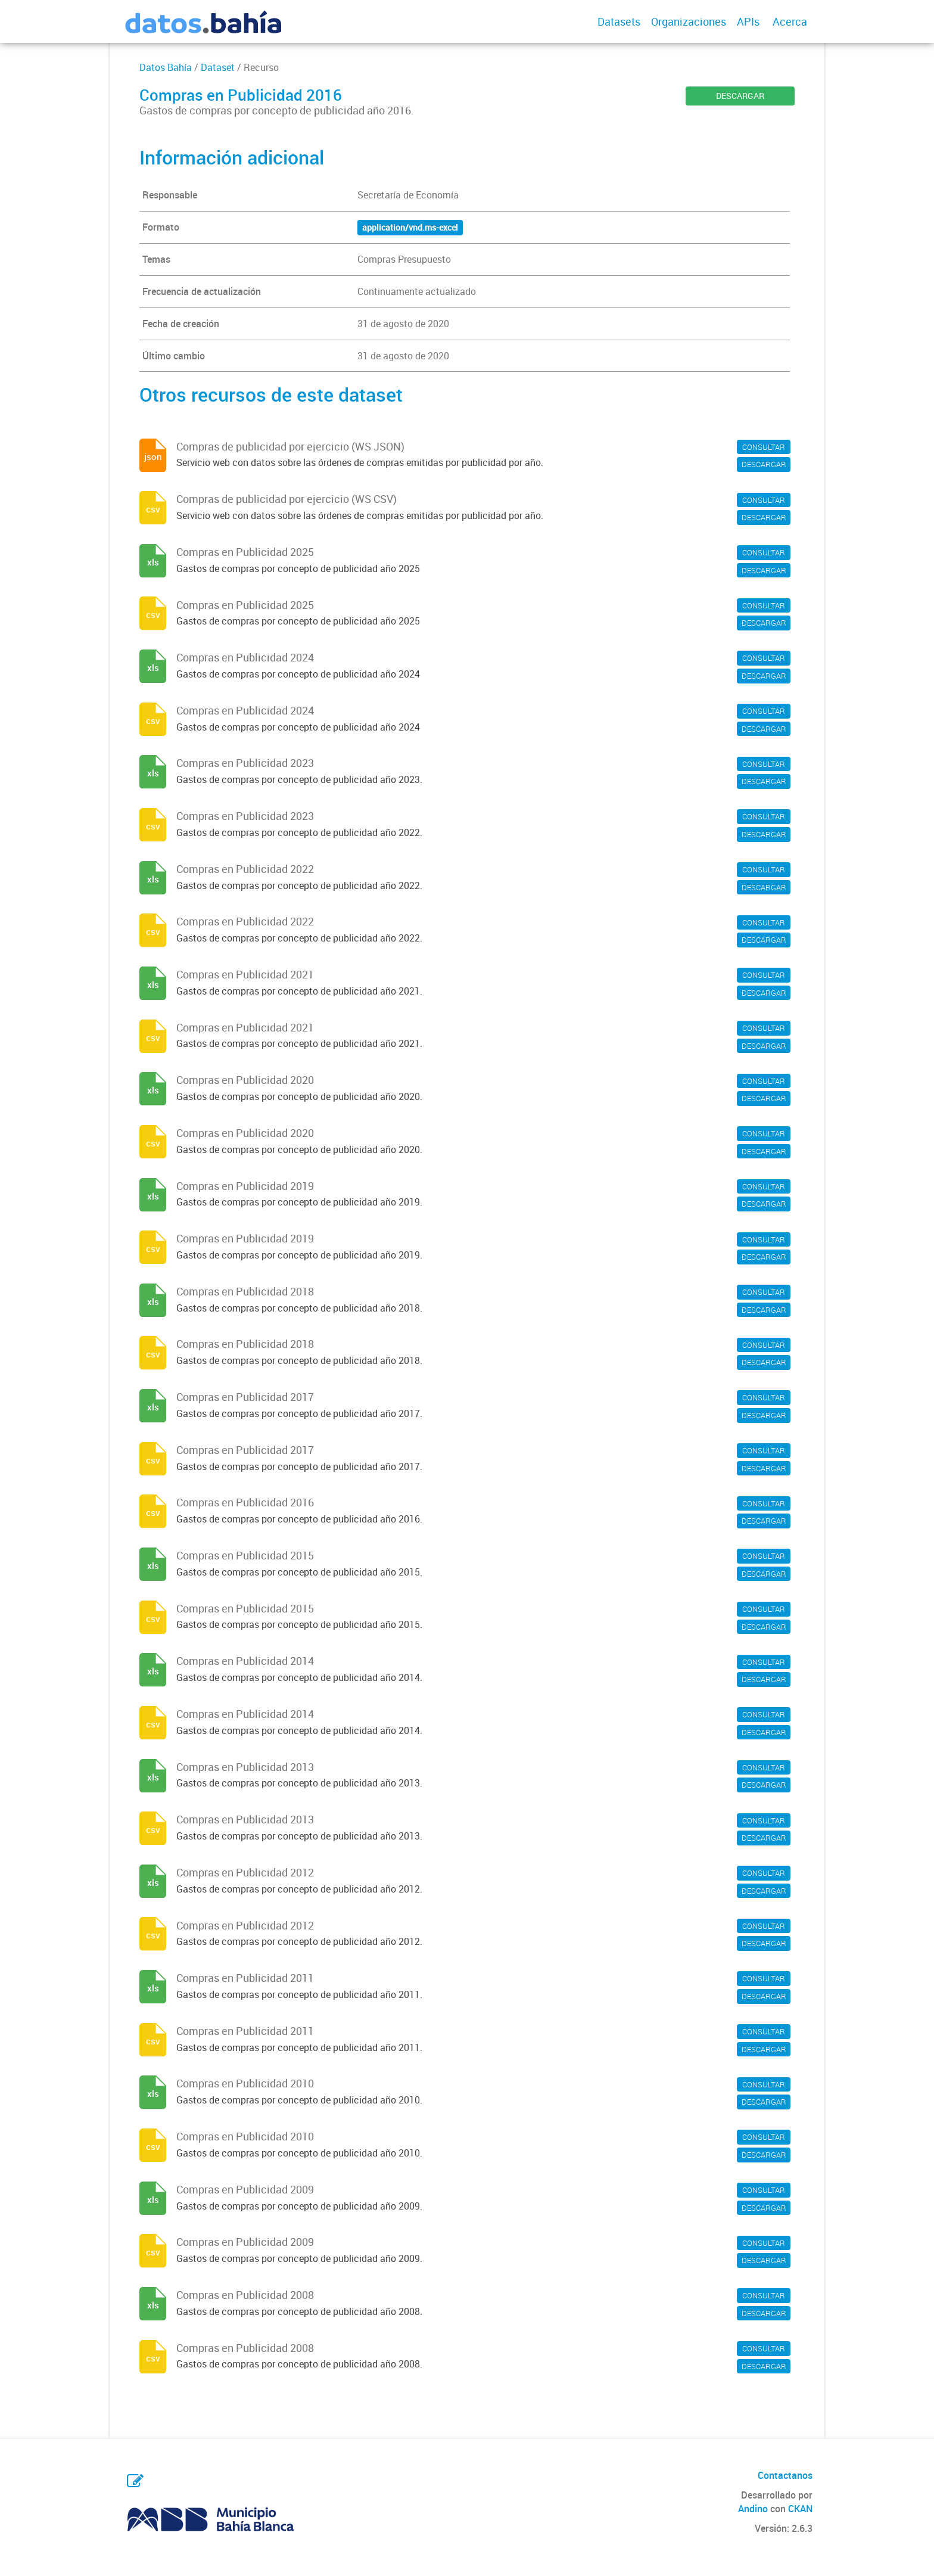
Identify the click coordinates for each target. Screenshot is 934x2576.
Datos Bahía (165, 67)
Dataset (218, 67)
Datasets (618, 21)
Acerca (790, 21)
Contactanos (785, 2475)
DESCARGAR (740, 95)
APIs (748, 21)
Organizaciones (688, 21)
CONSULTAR (763, 447)
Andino (753, 2508)
